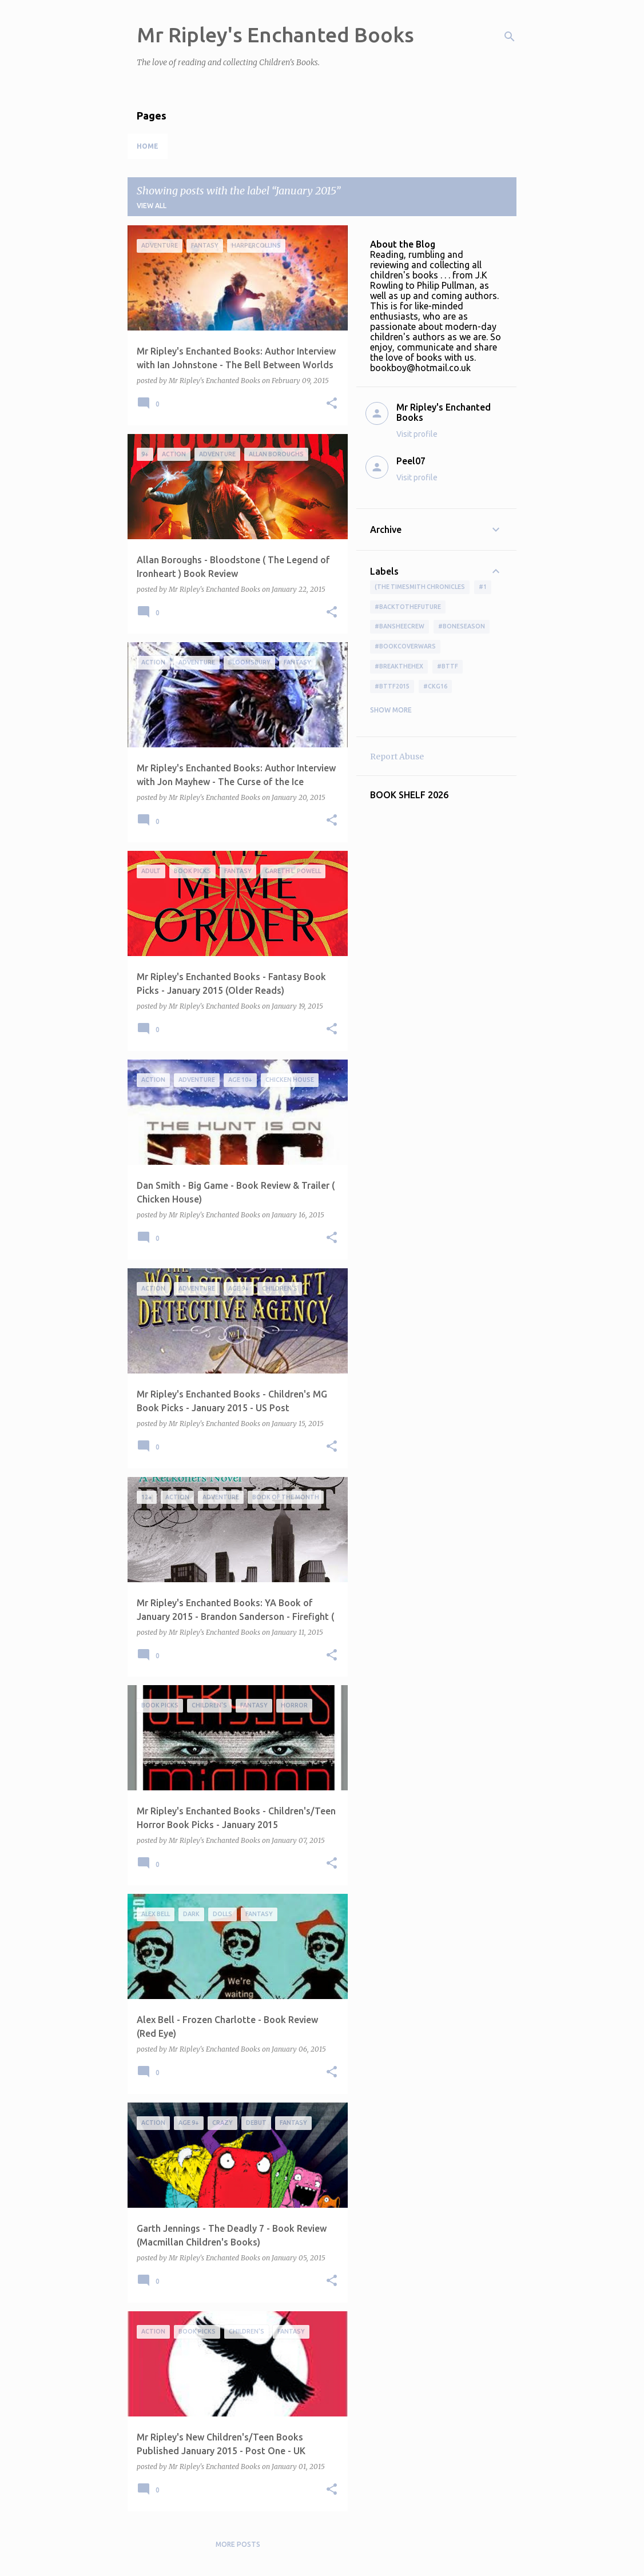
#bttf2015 (392, 686)
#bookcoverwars (405, 646)
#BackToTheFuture (408, 606)
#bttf (447, 666)
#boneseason (461, 626)
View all (151, 205)
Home (147, 146)
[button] (332, 404)
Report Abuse (397, 756)
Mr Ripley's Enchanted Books (275, 34)
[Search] (509, 36)
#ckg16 (435, 686)
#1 (483, 586)
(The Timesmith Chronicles (420, 586)
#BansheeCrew (399, 626)
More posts (238, 2544)
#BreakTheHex (399, 666)
